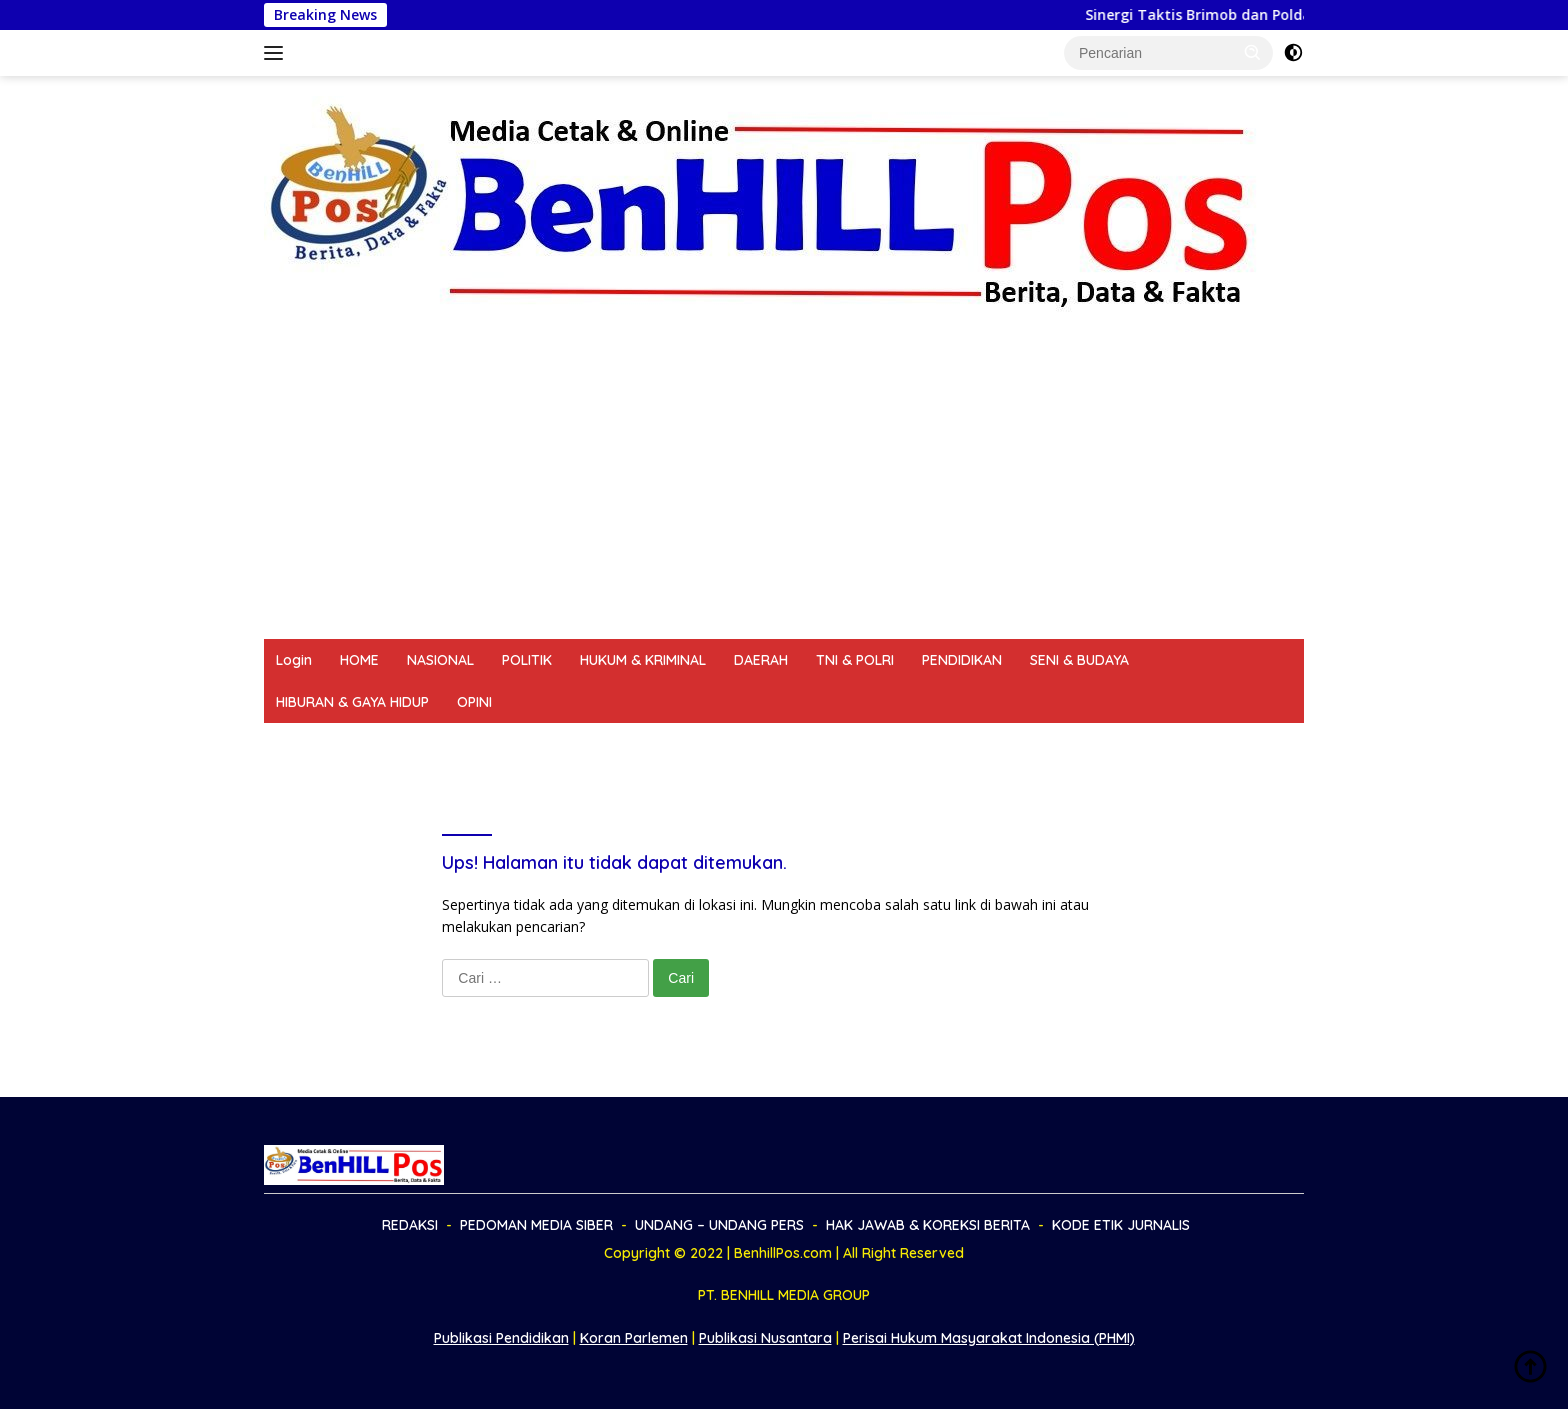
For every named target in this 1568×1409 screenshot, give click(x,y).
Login (294, 660)
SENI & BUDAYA (1079, 660)
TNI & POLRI (855, 660)
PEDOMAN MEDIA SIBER (436, 744)
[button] (1253, 52)
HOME (359, 660)
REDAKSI (304, 744)
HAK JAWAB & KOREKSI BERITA (840, 744)
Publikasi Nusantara (765, 1338)
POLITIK (527, 660)
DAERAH (761, 660)
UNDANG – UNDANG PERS (625, 744)
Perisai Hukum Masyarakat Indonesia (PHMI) (989, 1338)
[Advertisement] (784, 489)
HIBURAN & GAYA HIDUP (352, 702)
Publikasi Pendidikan (501, 1338)
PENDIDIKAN (962, 660)
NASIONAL (440, 660)
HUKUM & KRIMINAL (643, 660)
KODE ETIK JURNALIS (1039, 744)
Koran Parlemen (634, 1338)
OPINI (474, 702)
